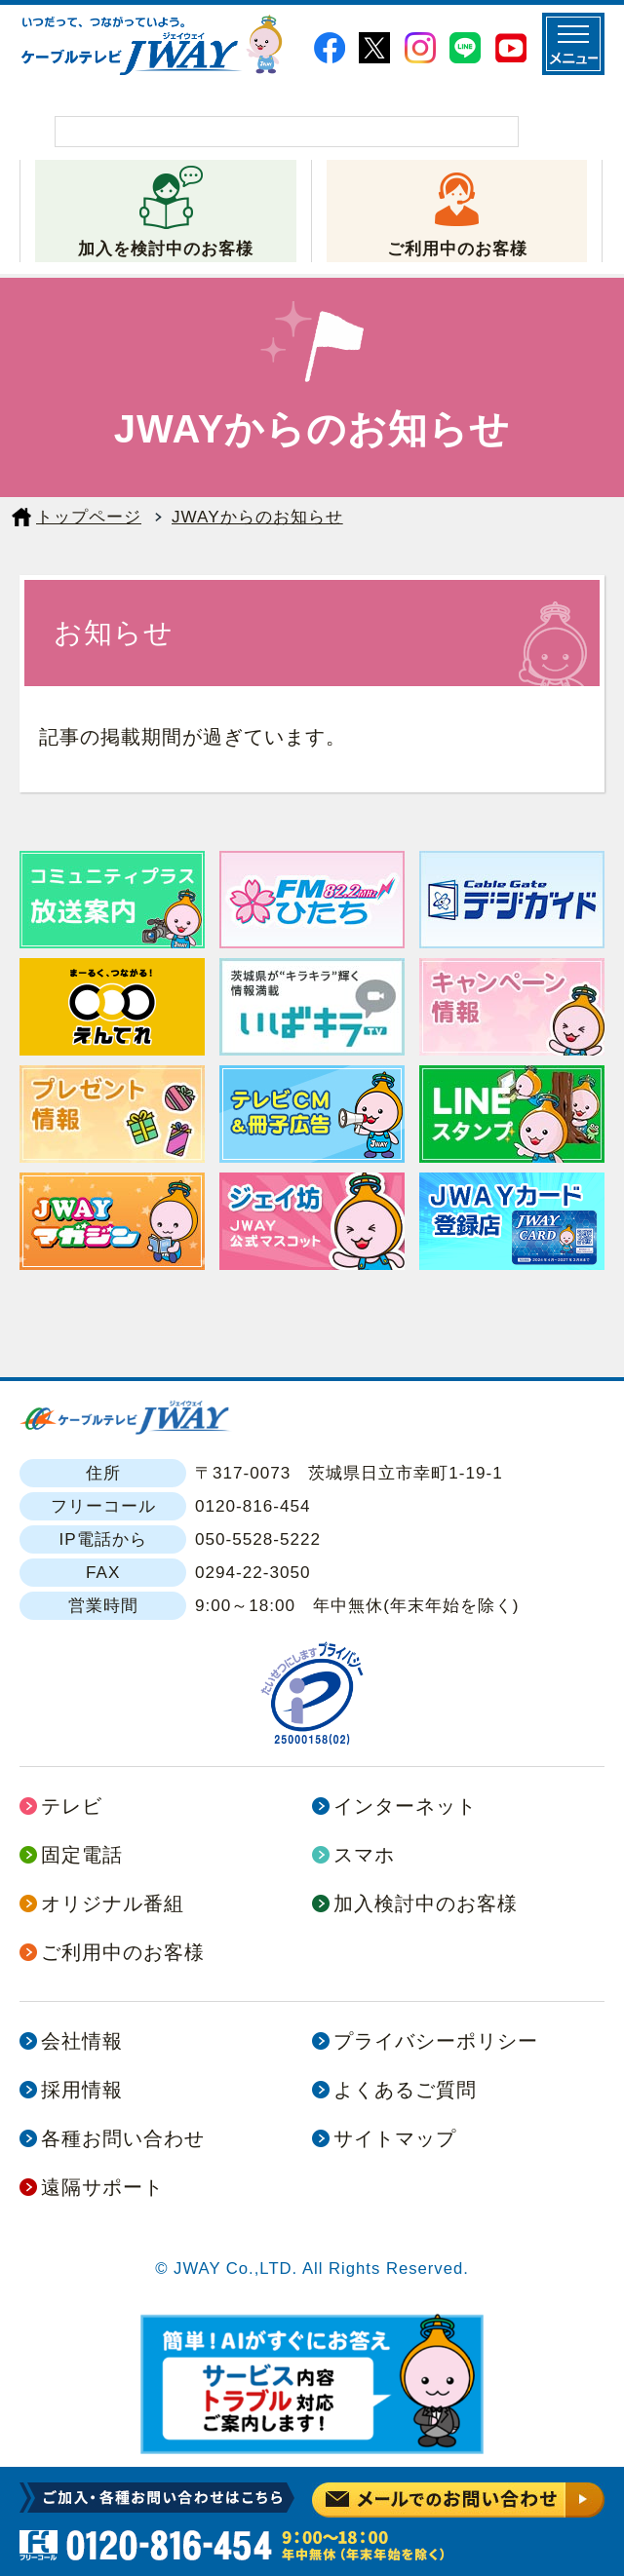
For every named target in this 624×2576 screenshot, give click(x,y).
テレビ (71, 1806)
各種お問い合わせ (123, 2138)
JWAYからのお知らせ (257, 516)
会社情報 (82, 2041)
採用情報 (82, 2089)
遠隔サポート (102, 2187)
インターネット (405, 1806)
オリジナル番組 (112, 1903)
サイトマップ (394, 2138)
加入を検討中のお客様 (166, 248)
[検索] (287, 131)
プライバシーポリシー (435, 2041)
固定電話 (82, 1854)
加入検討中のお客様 (425, 1903)
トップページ (88, 516)
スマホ (364, 1854)
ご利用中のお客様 (457, 248)
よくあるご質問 (405, 2089)
